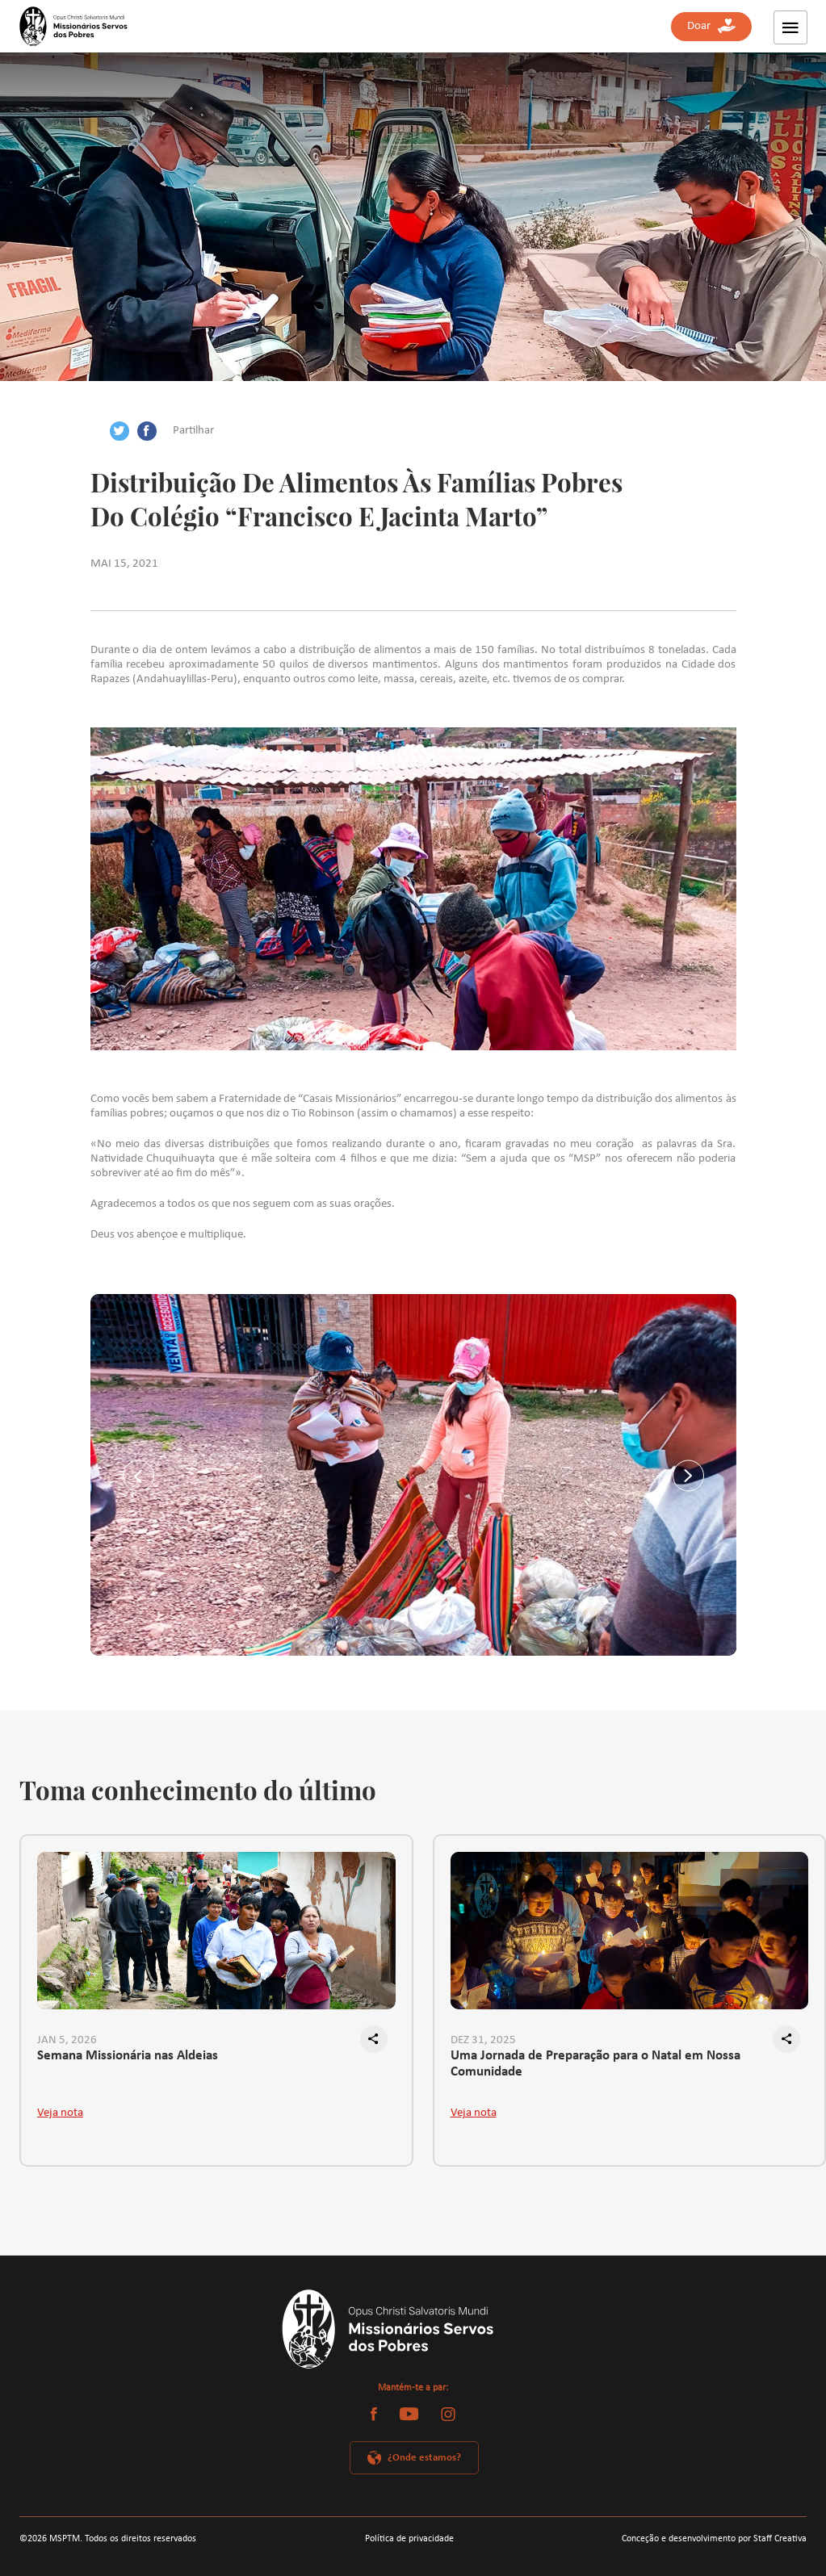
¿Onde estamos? (424, 2457)
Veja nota (60, 2113)
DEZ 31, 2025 (483, 2040)
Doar (711, 26)
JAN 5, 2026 (67, 2040)
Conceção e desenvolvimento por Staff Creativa (714, 2539)
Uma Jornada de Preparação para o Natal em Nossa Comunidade (595, 2064)
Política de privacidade (409, 2539)
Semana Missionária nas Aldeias (127, 2056)
